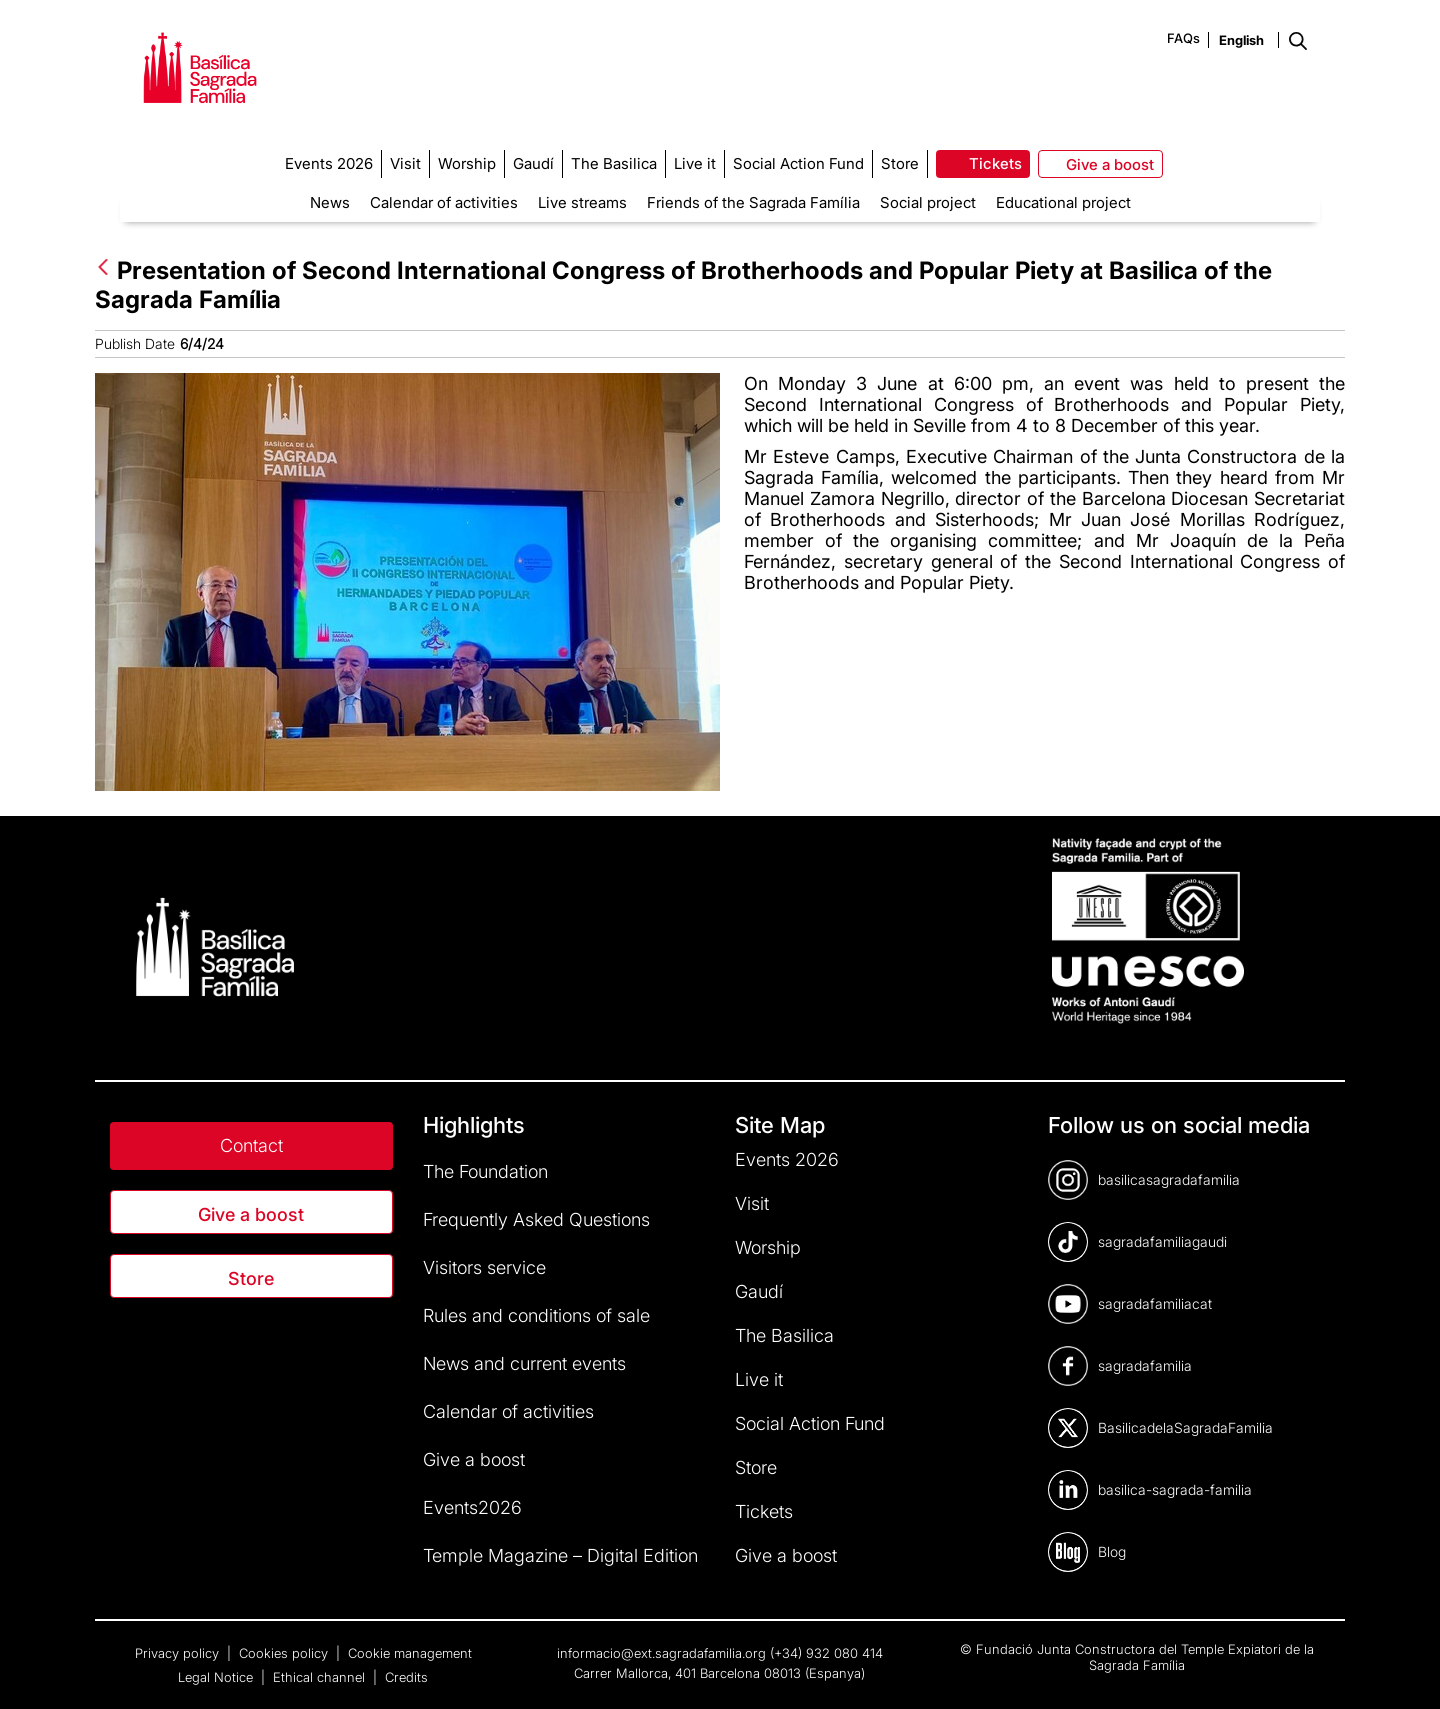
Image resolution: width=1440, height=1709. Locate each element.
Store (251, 1278)
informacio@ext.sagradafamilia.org (661, 1653)
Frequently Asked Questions (536, 1219)
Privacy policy (179, 1653)
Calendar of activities (444, 202)
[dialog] (1402, 1669)
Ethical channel (321, 1677)
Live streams (582, 202)
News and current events (524, 1363)
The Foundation (485, 1171)
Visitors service (484, 1267)
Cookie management (410, 1653)
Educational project (1063, 202)
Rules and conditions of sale (536, 1315)
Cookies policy (285, 1653)
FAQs (1183, 38)
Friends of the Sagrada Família (753, 202)
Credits (406, 1677)
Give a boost (251, 1214)
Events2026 (472, 1507)
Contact (251, 1145)
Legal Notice (217, 1677)
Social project (928, 202)
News (330, 202)
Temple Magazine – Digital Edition (560, 1555)
